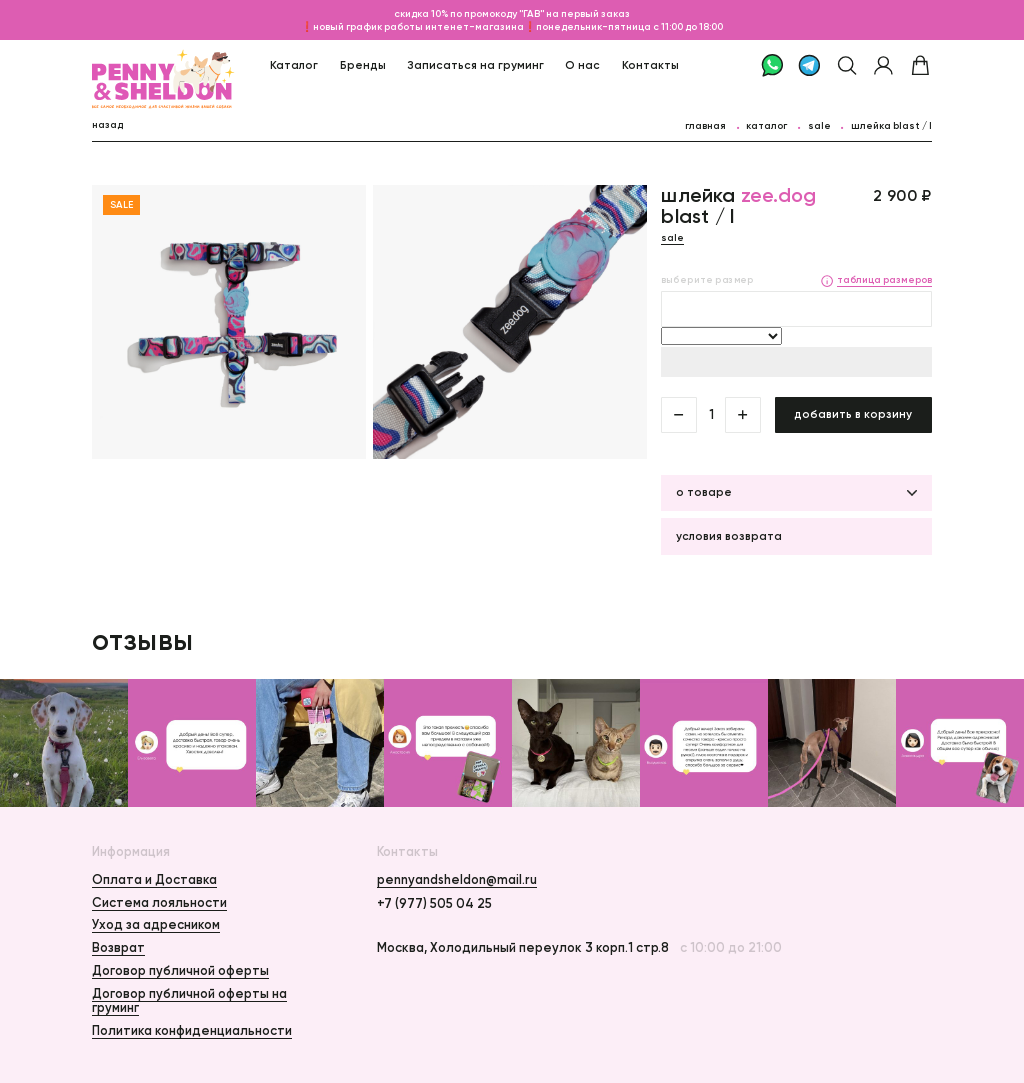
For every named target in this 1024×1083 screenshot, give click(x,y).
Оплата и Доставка (154, 879)
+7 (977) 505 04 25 (434, 904)
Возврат (118, 947)
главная (705, 125)
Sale (819, 125)
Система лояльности (159, 902)
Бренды (363, 65)
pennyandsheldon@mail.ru (457, 880)
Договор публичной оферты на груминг (189, 1000)
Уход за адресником (156, 924)
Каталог (294, 65)
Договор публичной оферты (180, 970)
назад (107, 124)
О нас (582, 65)
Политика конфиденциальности (192, 1030)
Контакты (650, 65)
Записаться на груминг (475, 65)
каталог (766, 125)
